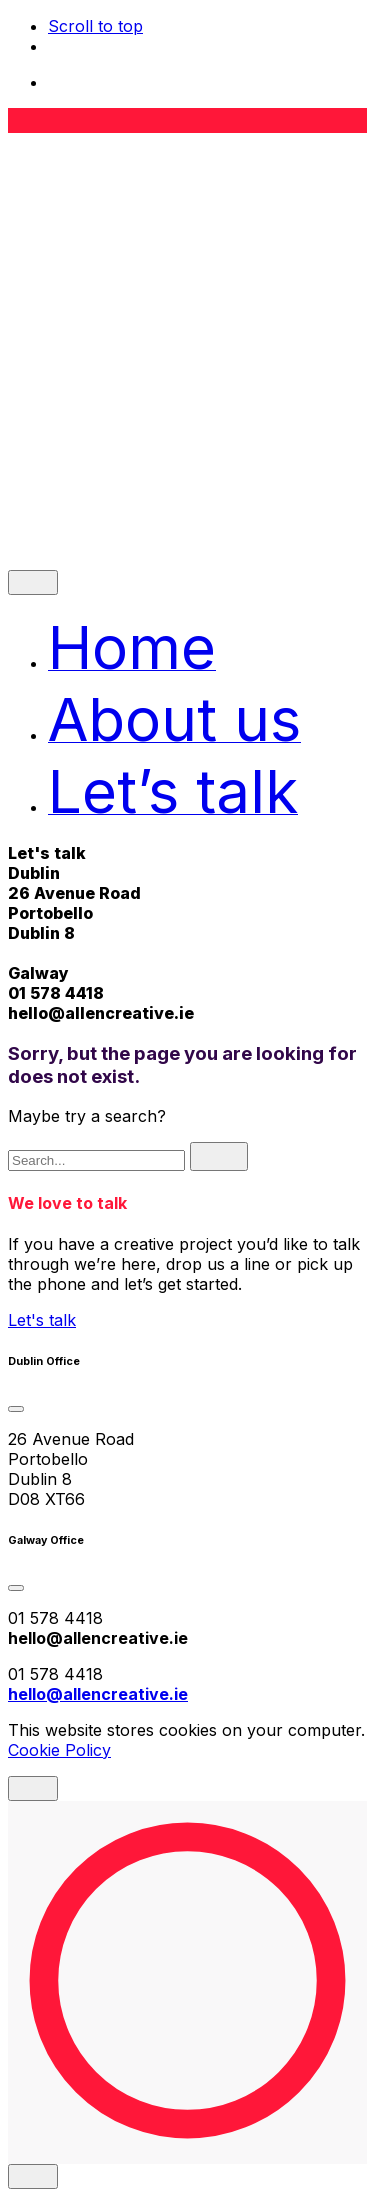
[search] (219, 1156)
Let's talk (42, 1320)
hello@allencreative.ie (101, 1013)
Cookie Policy (59, 1750)
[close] (33, 582)
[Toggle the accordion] (16, 1409)
